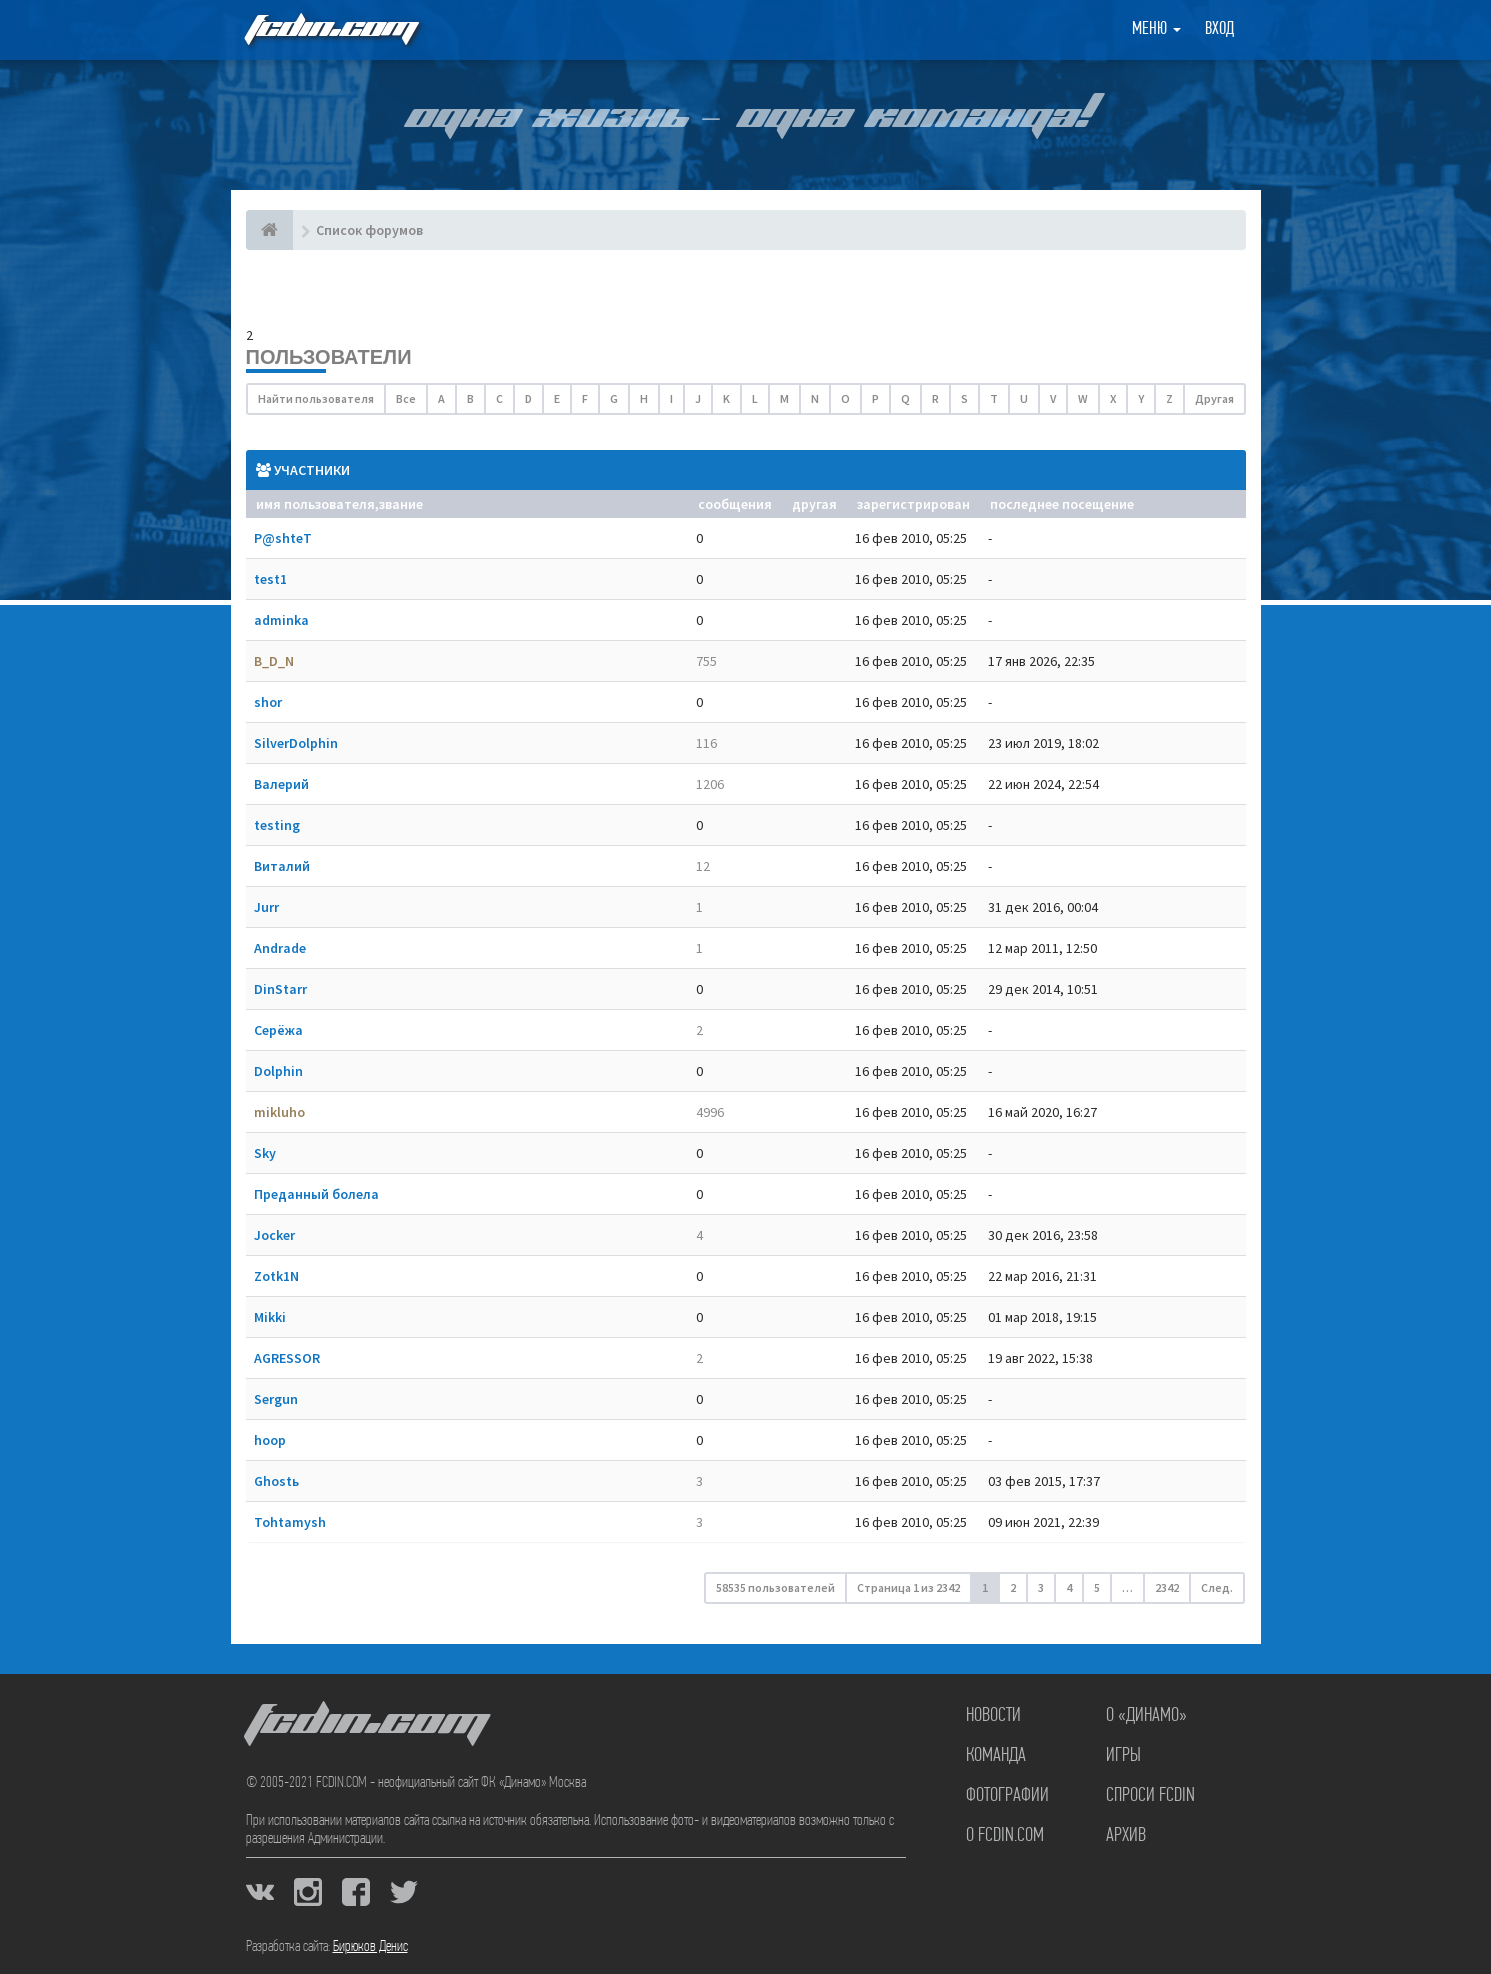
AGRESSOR (287, 1358)
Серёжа (278, 1030)
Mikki (270, 1317)
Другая (1214, 398)
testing (277, 825)
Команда (996, 1756)
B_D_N (274, 661)
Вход (1219, 29)
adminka (281, 620)
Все (406, 398)
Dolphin (278, 1071)
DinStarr (280, 989)
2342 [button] (1167, 1587)
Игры (1123, 1756)
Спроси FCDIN (1150, 1796)
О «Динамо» (1146, 1716)
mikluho (279, 1112)
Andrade (280, 948)
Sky (265, 1153)
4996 (710, 1112)
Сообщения (735, 504)
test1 (270, 579)
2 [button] (1013, 1587)
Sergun (276, 1399)
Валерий (281, 784)
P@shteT (283, 538)
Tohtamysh (290, 1522)
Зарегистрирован (913, 504)
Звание (401, 504)
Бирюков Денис (370, 1947)
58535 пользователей (775, 1587)
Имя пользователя (315, 504)
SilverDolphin (296, 743)
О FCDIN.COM (1005, 1836)
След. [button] (1217, 1587)
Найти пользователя (316, 398)
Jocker (274, 1235)
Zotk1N (276, 1276)
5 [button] (1097, 1587)
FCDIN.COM (330, 29)
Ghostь (276, 1481)
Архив (1126, 1836)
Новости (993, 1716)
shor (268, 702)
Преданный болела (316, 1194)
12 (703, 866)
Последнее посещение (1062, 504)
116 (706, 743)
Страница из (908, 1587)
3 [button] (1041, 1587)
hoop (270, 1440)
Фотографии (1007, 1796)
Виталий (282, 866)
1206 (710, 784)
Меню (1156, 29)
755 (706, 661)
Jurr (266, 907)
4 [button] (1069, 1587)
